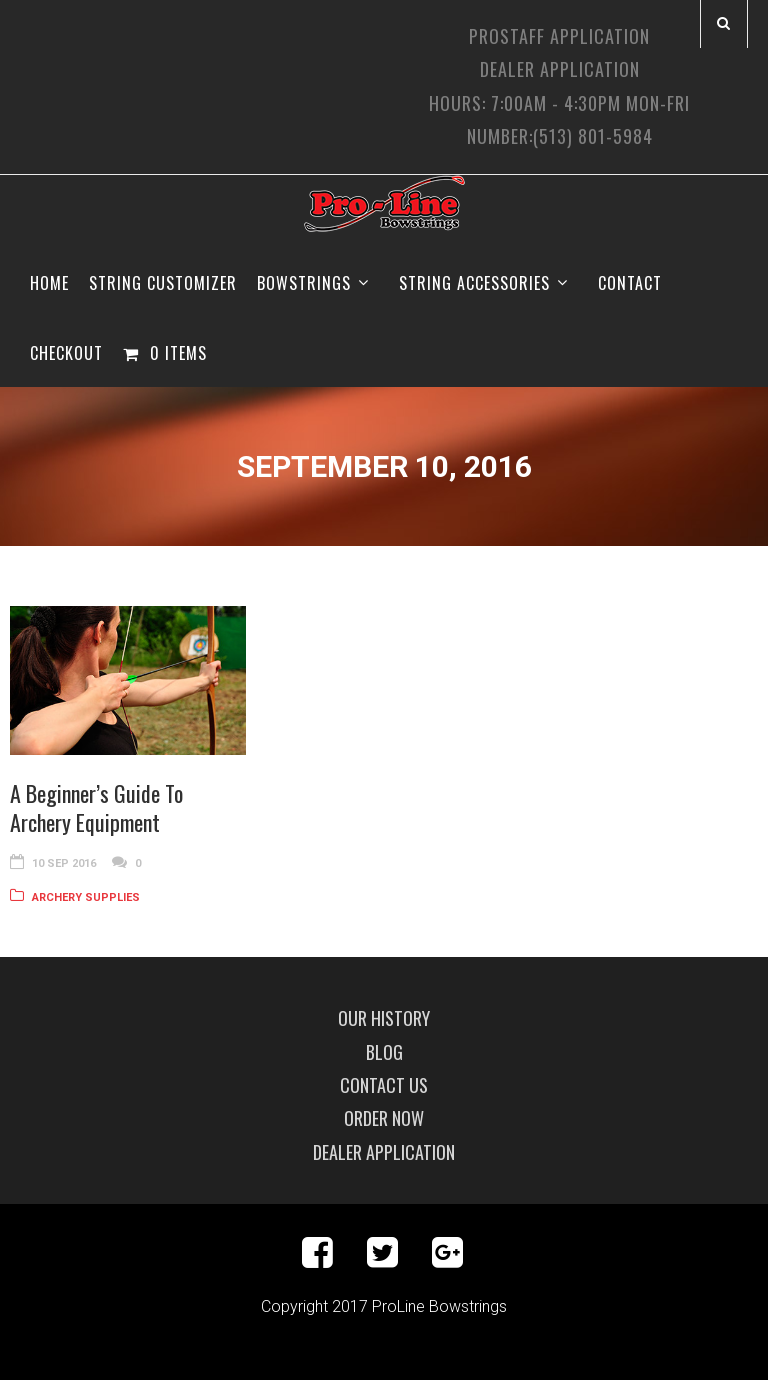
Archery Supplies (86, 897)
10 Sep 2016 (64, 863)
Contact (630, 283)
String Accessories (474, 283)
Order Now (384, 1118)
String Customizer (163, 283)
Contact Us (384, 1085)
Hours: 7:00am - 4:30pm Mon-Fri (559, 103)
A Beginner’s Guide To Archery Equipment (96, 807)
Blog (384, 1052)
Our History (384, 1018)
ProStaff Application (559, 36)
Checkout (66, 353)
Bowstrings (304, 283)
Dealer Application (560, 69)
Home (49, 283)
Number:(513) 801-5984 (560, 136)
